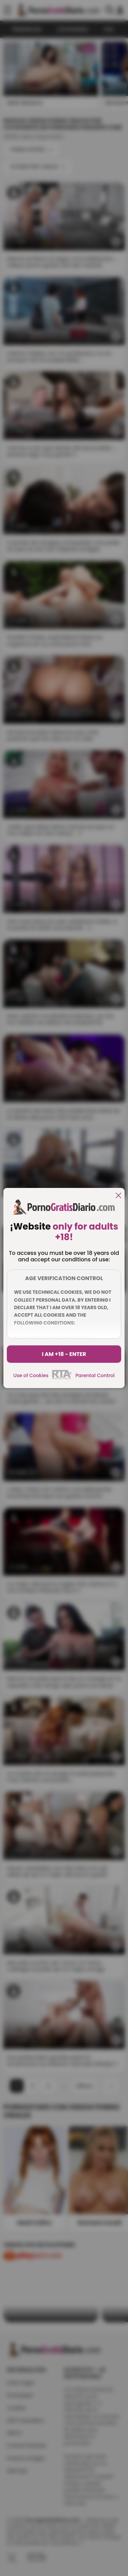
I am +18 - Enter (64, 1354)
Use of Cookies (30, 1375)
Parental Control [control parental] (95, 1375)
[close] (118, 1196)
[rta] (62, 1378)
